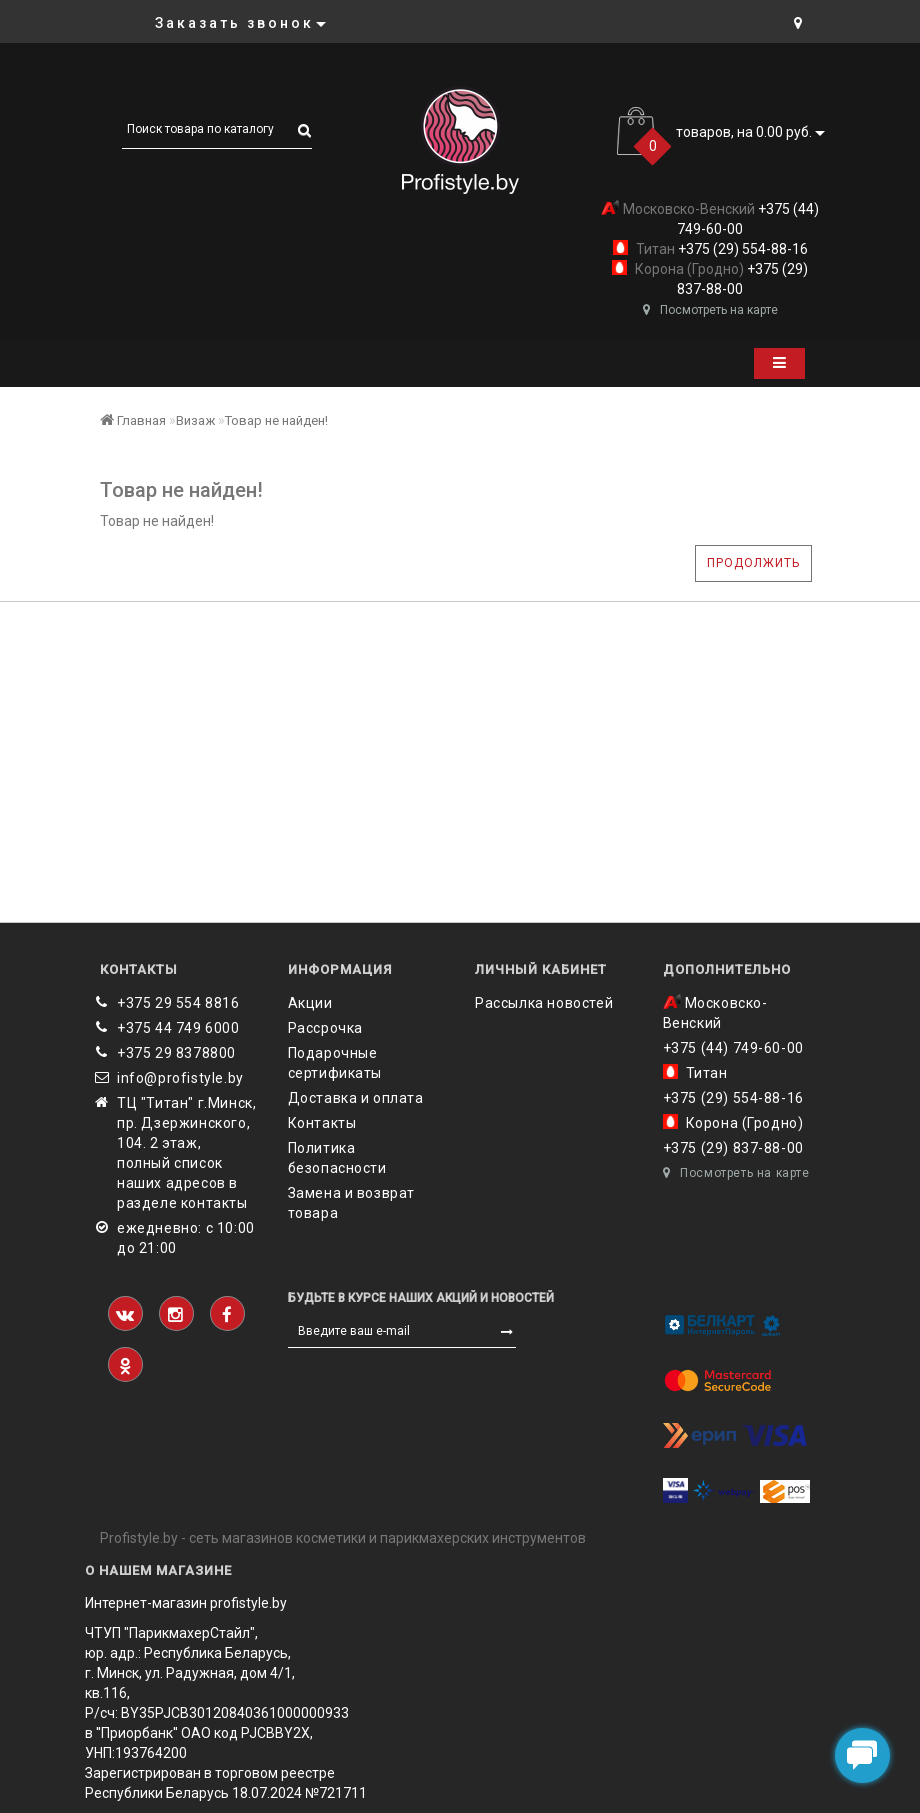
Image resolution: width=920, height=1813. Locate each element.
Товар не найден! (276, 420)
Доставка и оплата (356, 1098)
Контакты (322, 1123)
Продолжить (753, 563)
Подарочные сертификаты (335, 1063)
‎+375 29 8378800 (176, 1053)
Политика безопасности (337, 1158)
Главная (133, 420)
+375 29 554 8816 (178, 1003)
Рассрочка (325, 1028)
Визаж (195, 420)
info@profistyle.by (180, 1078)
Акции (310, 1003)
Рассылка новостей (544, 1003)
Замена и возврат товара (352, 1203)
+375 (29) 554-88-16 (741, 249)
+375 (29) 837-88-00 (733, 1148)
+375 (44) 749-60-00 (733, 1048)
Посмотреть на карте (710, 310)
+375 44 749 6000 (178, 1028)
